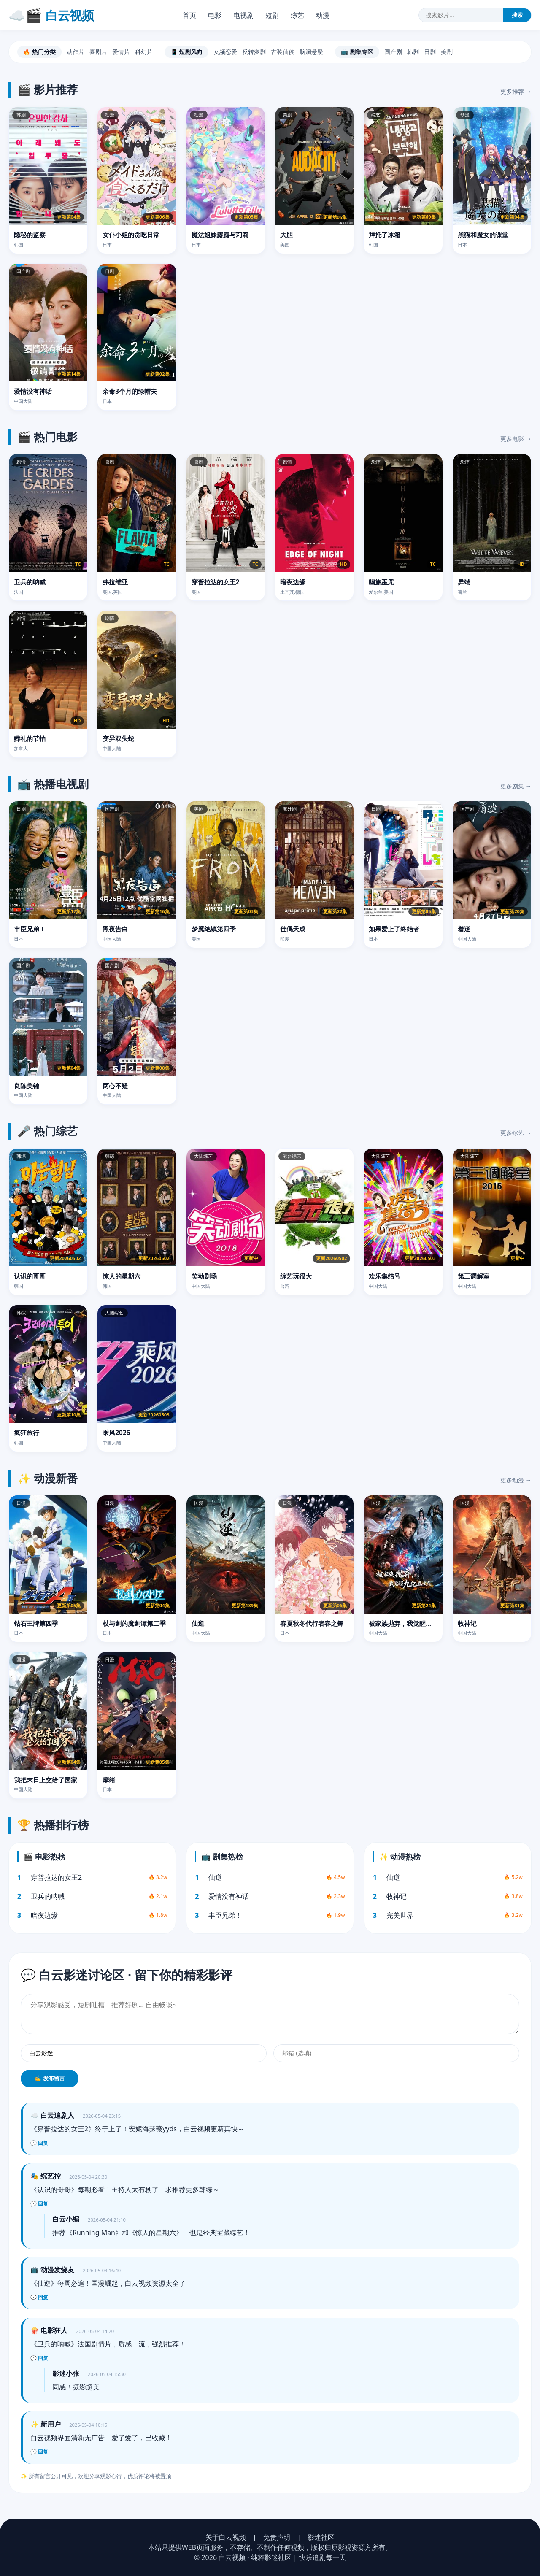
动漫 (322, 15)
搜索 (517, 15)
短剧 (272, 15)
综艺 (297, 15)
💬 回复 (39, 2143)
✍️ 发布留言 (49, 2078)
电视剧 (243, 15)
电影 (214, 15)
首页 (189, 15)
